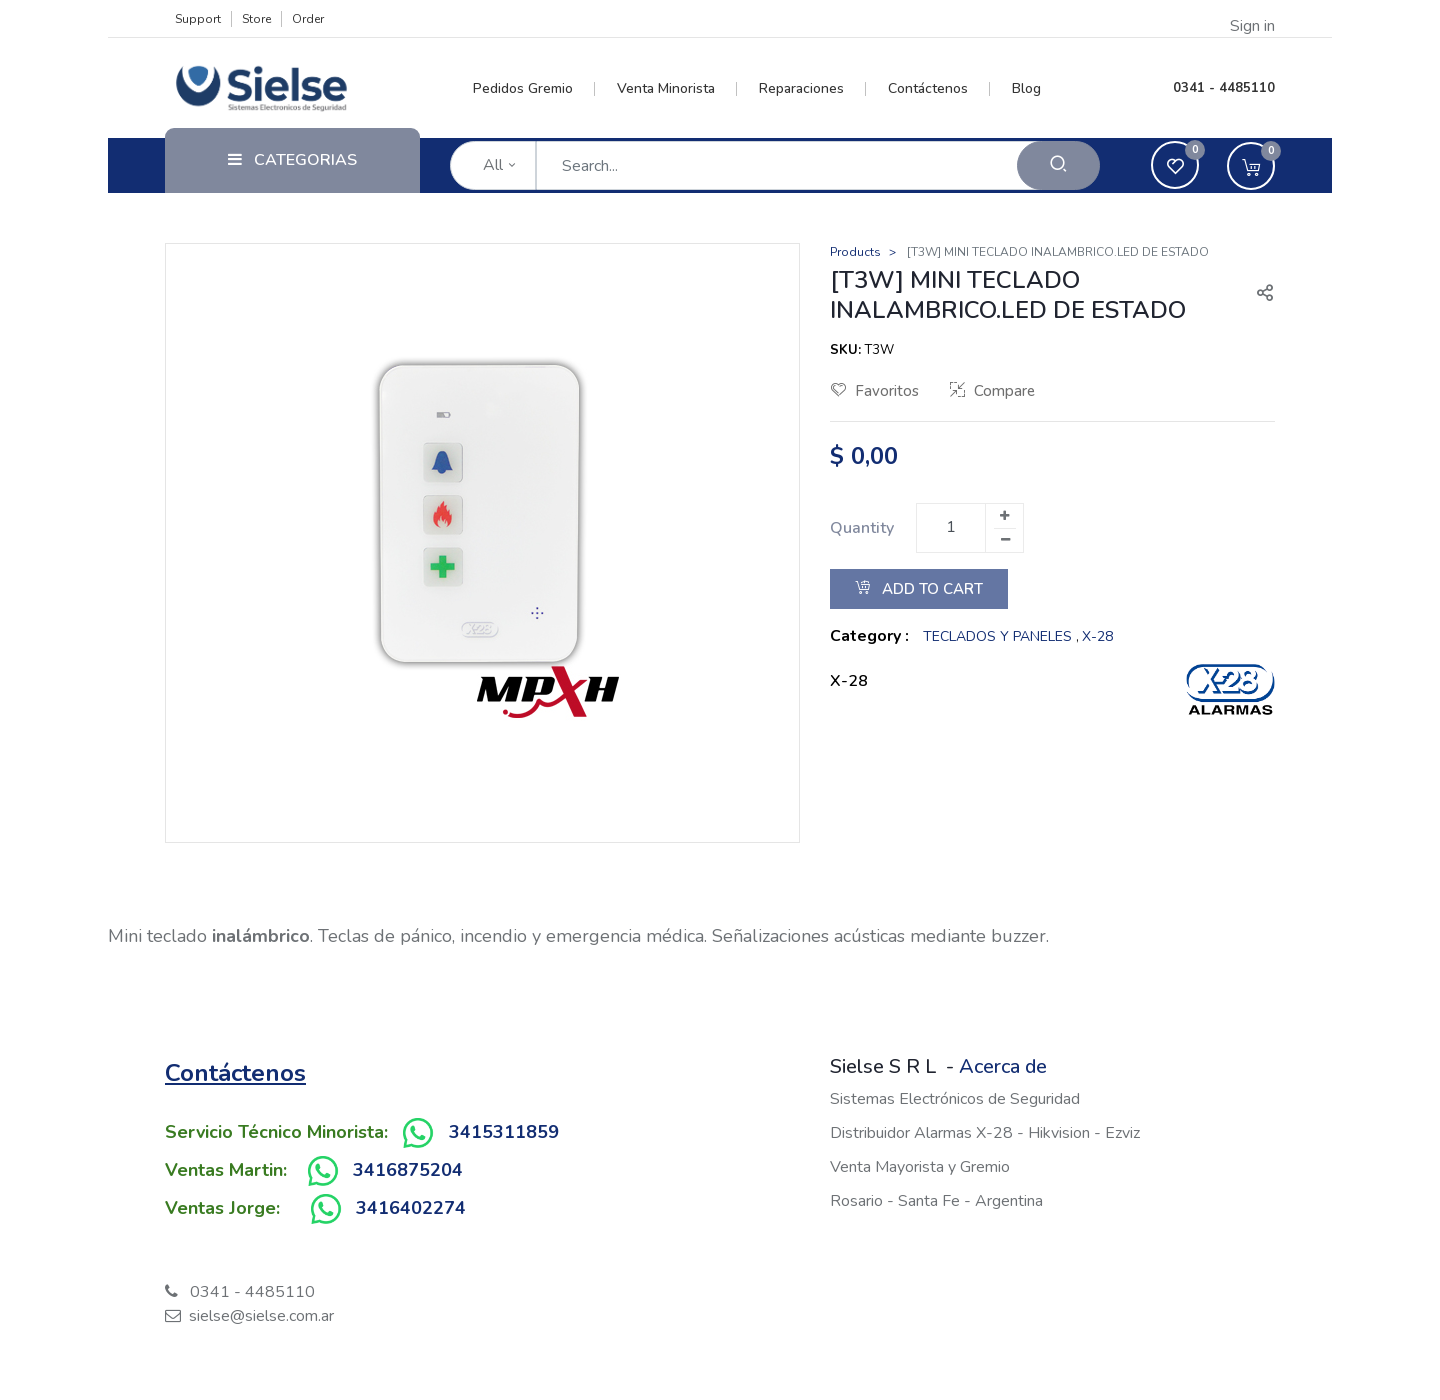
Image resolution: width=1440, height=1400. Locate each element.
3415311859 (504, 1132)
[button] (1257, 295)
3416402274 (411, 1208)
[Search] (1058, 165)
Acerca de (1003, 1066)
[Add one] (1004, 516)
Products (855, 252)
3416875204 (408, 1170)
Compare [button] (992, 391)
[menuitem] (534, 89)
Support (198, 19)
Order (308, 19)
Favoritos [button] (875, 391)
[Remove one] (1005, 540)
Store (256, 19)
